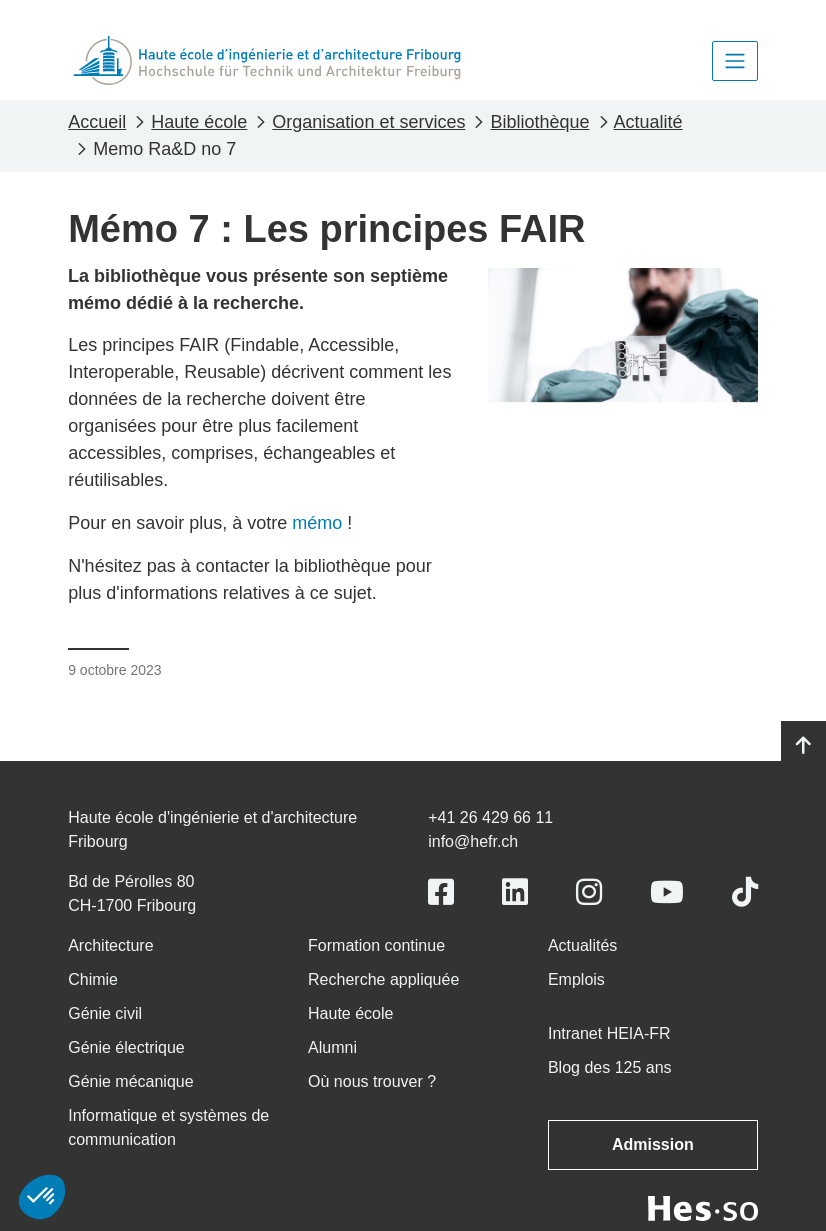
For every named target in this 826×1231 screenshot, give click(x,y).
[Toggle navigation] (735, 61)
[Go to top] (803, 746)
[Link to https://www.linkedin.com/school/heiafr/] (515, 892)
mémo (317, 523)
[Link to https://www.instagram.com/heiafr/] (589, 892)
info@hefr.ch (473, 841)
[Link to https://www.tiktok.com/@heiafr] (745, 892)
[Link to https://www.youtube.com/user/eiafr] (667, 892)
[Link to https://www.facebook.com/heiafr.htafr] (441, 892)
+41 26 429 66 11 (490, 817)
